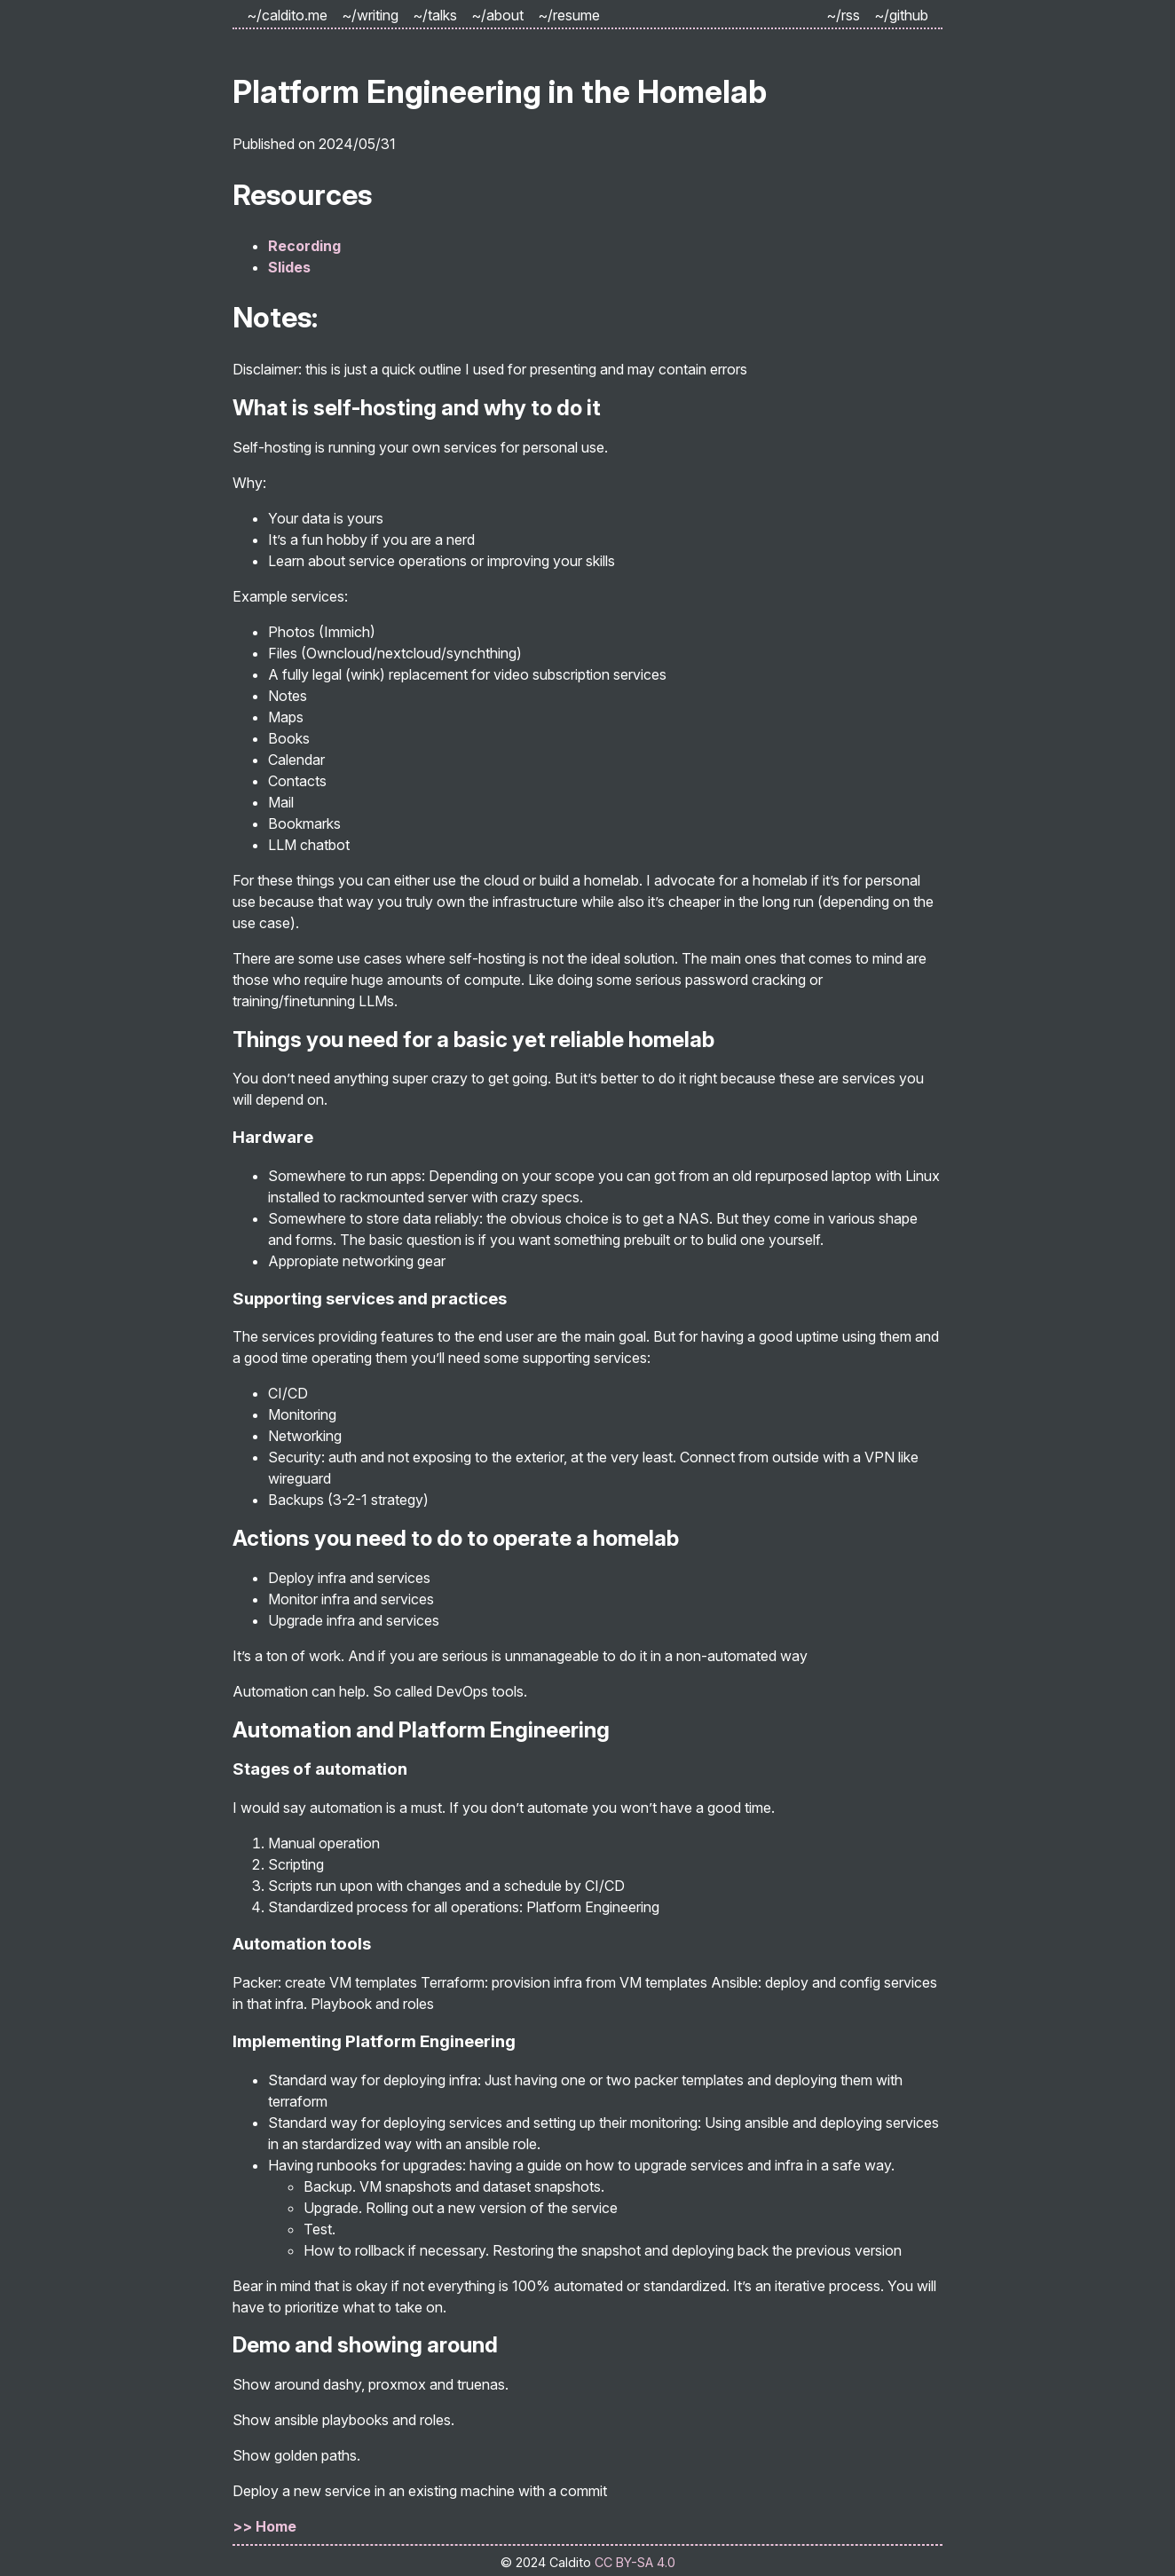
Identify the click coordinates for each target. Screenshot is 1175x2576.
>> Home (264, 2526)
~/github (901, 15)
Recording (304, 246)
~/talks (435, 15)
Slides (289, 267)
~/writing (370, 15)
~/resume (569, 15)
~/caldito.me (287, 15)
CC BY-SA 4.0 (635, 2562)
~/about (497, 15)
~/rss (843, 15)
